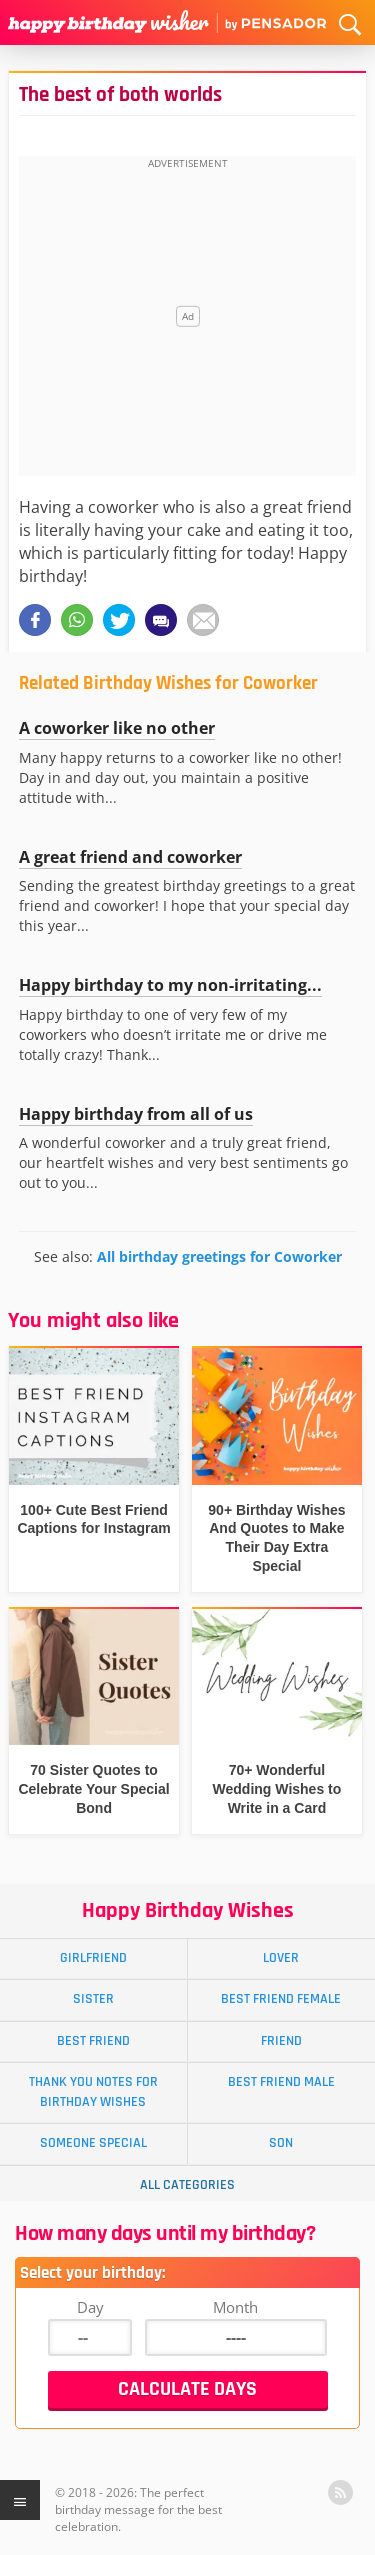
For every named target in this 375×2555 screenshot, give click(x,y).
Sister (93, 1999)
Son (281, 2143)
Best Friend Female (281, 1999)
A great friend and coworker (130, 857)
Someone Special (93, 2143)
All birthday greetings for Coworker (219, 1256)
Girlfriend (93, 1958)
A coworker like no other (117, 728)
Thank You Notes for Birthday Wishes (93, 2091)
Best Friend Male (281, 2082)
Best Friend (93, 2041)
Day (90, 2307)
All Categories (187, 2185)
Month (235, 2307)
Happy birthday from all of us (136, 1114)
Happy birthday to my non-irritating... (170, 985)
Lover (281, 1958)
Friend (281, 2041)
